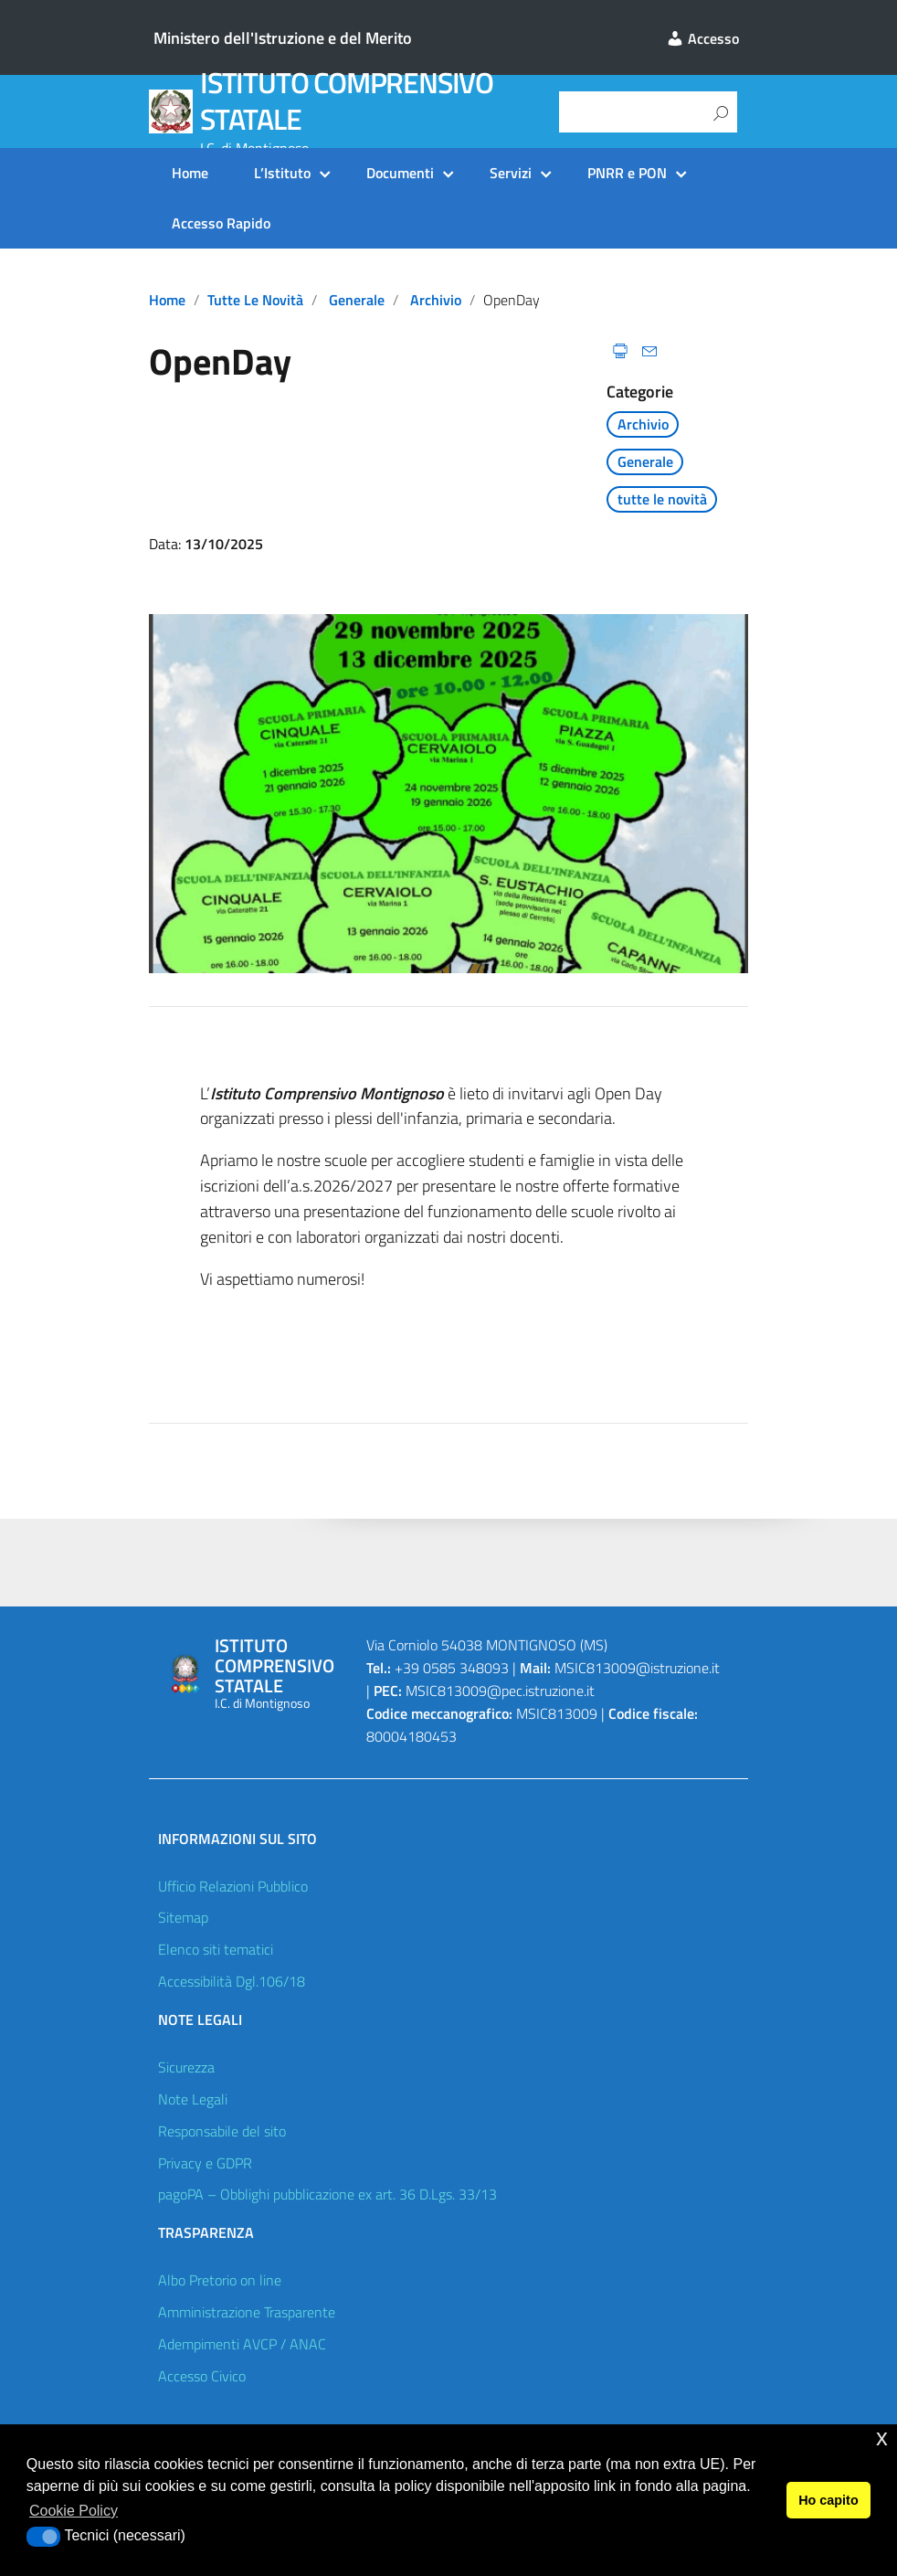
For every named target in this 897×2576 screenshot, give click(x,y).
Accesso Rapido (221, 223)
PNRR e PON (627, 173)
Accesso (702, 38)
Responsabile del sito (222, 2131)
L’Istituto (282, 173)
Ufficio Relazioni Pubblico (233, 1886)
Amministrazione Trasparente (246, 2312)
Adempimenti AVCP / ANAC (242, 2344)
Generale (357, 300)
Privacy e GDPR (205, 2163)
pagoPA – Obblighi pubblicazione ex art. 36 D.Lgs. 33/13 (327, 2194)
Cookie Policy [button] (73, 2510)
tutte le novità (255, 300)
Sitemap (183, 1917)
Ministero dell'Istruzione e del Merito (282, 38)
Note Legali (192, 2099)
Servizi (511, 173)
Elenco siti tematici (215, 1949)
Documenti (400, 173)
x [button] (882, 2437)
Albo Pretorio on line (219, 2280)
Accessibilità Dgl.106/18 (231, 1981)
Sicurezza (186, 2067)
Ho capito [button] (828, 2500)
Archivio (435, 300)
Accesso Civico (202, 2376)
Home (190, 173)
